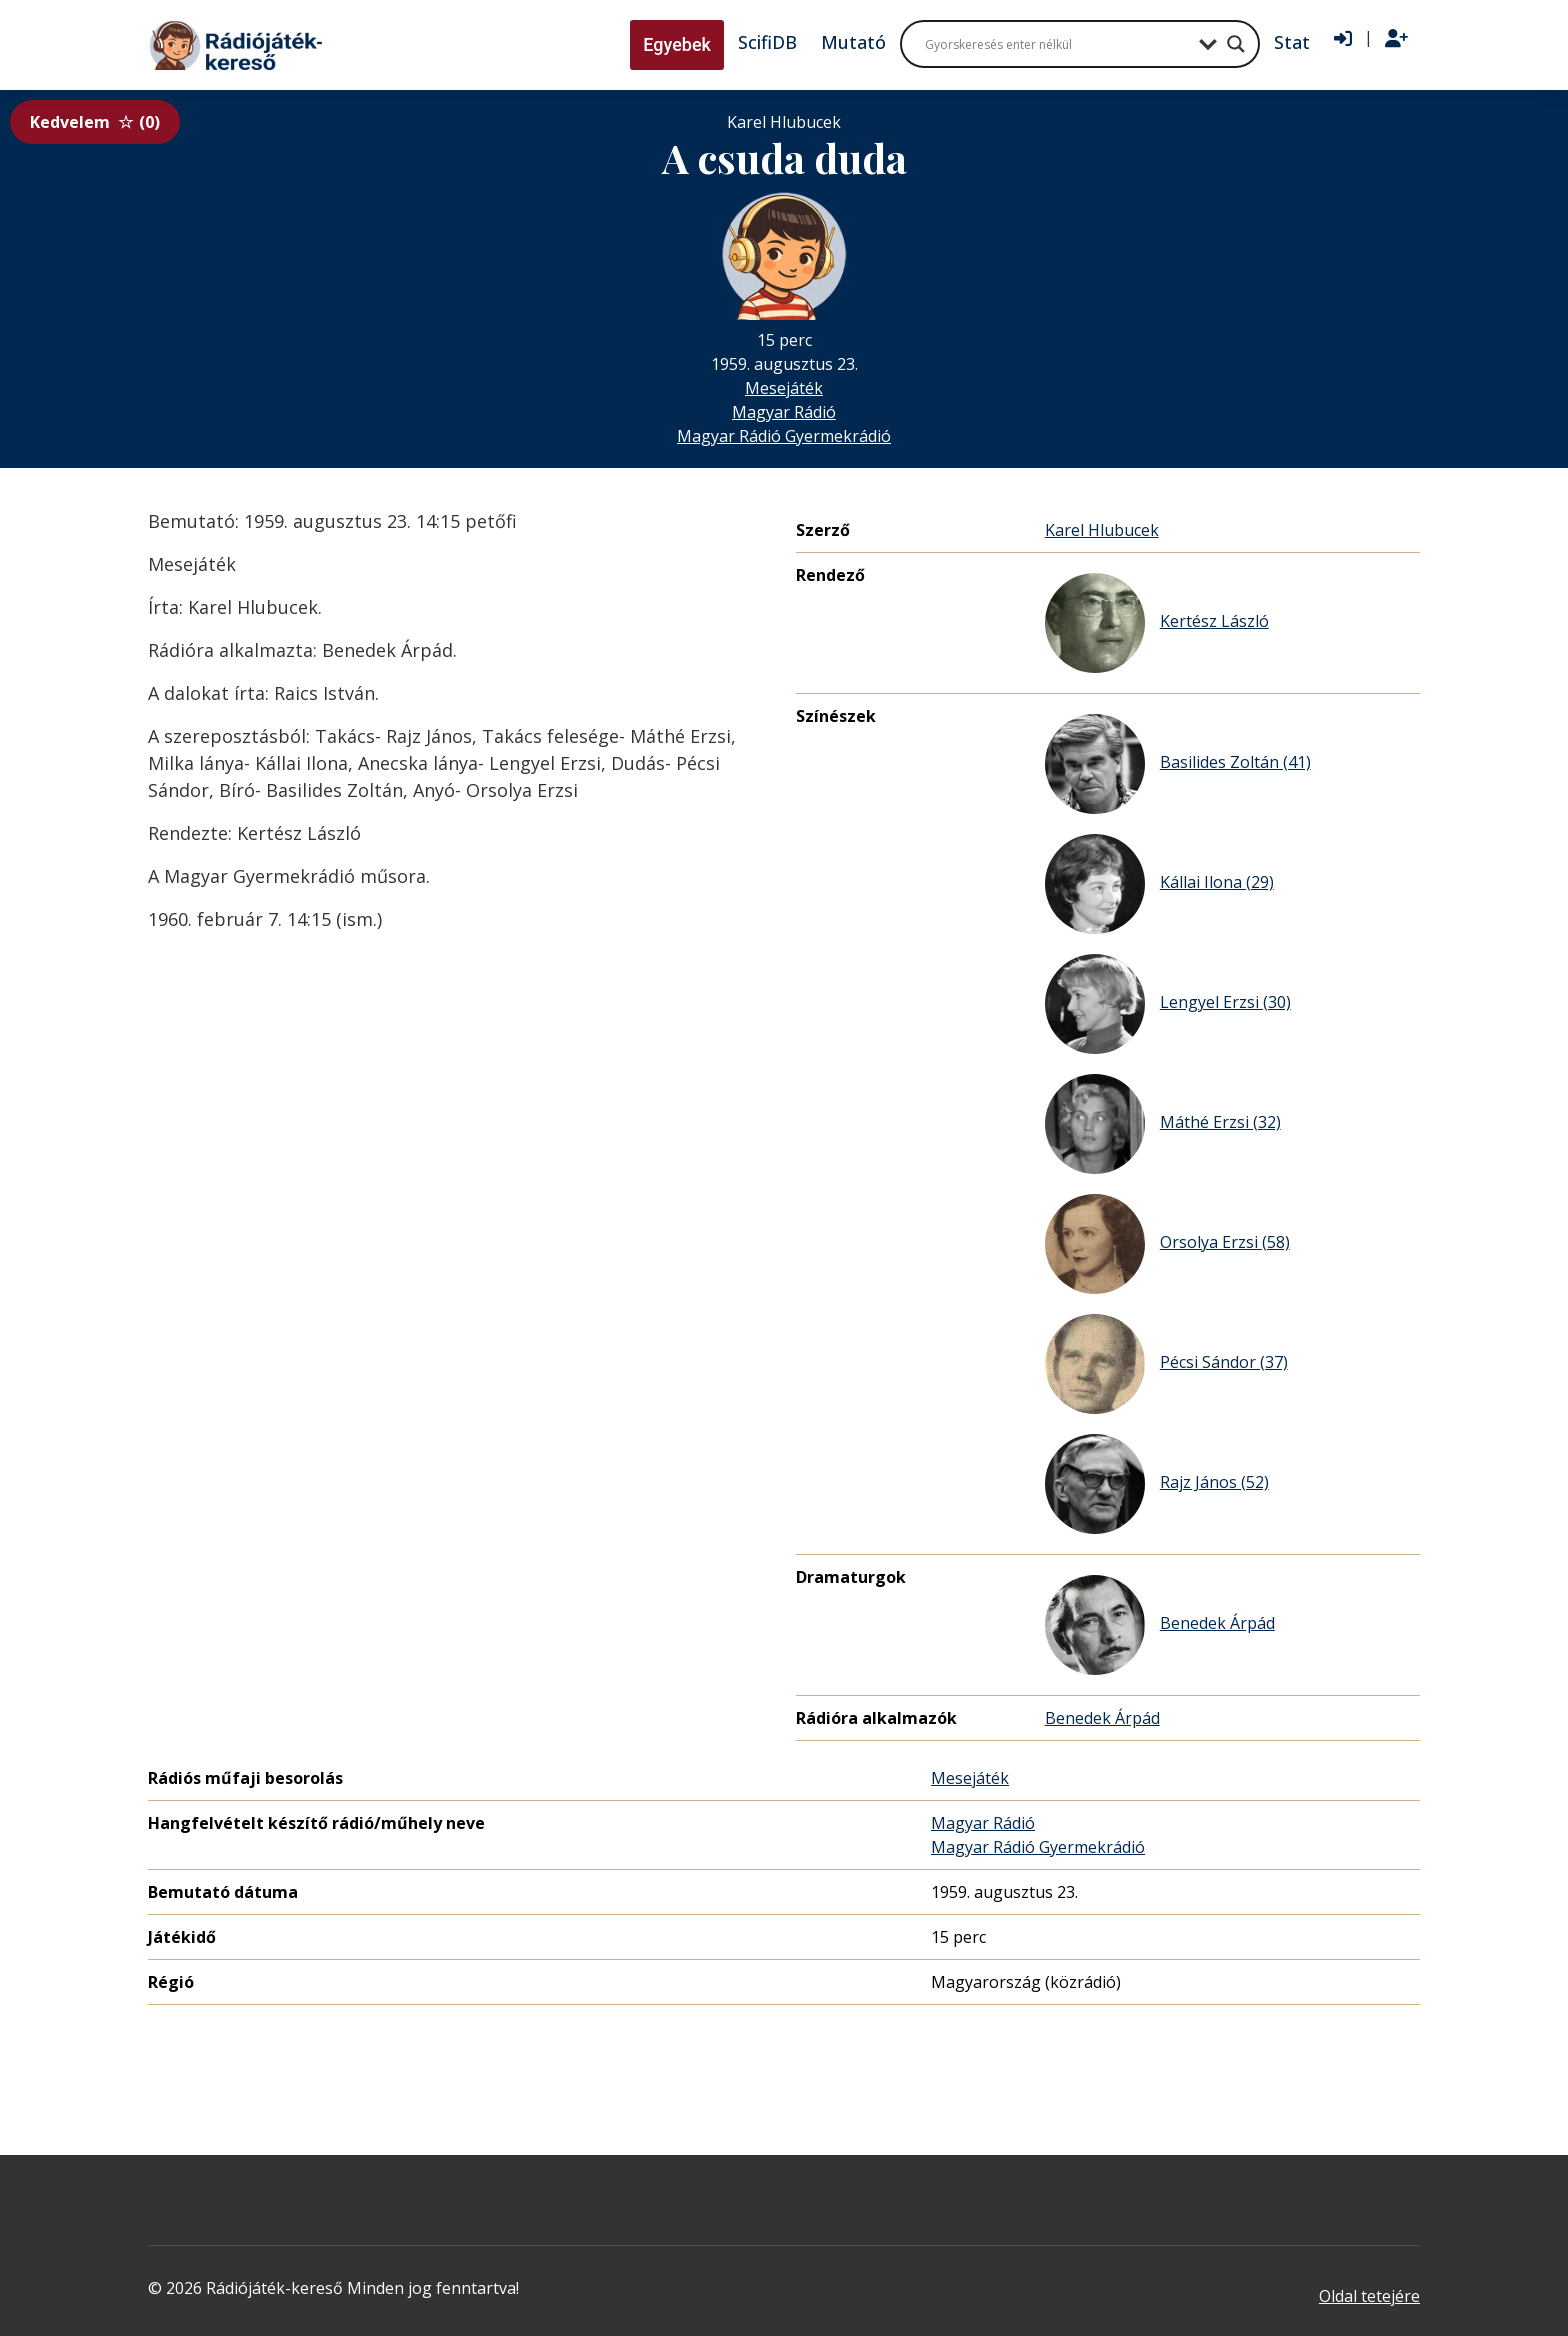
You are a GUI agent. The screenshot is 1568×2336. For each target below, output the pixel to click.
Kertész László (1157, 623)
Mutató (853, 42)
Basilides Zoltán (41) (1178, 764)
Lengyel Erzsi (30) (1168, 1004)
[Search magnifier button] (1236, 44)
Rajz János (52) (1157, 1484)
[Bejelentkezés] (1343, 39)
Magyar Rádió (784, 412)
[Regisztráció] (1396, 39)
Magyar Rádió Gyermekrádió (784, 436)
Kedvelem (95, 122)
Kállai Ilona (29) (1159, 884)
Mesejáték (784, 388)
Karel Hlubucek (1102, 530)
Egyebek (677, 44)
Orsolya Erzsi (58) (1167, 1244)
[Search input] (1057, 44)
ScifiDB (767, 42)
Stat (1292, 42)
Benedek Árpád (1160, 1625)
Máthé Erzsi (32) (1163, 1124)
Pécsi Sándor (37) (1166, 1364)
